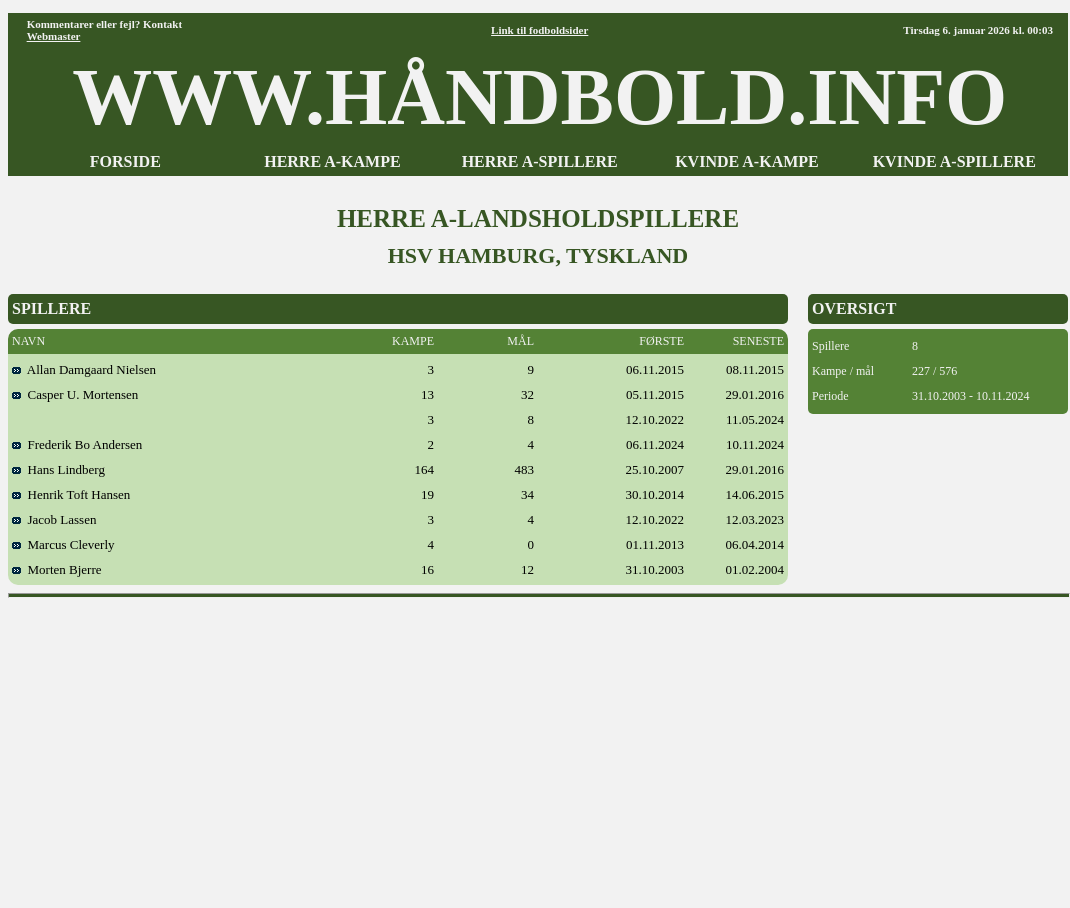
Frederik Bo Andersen (77, 444)
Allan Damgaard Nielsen (84, 369)
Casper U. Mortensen (75, 394)
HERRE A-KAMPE (332, 161)
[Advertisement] (539, 746)
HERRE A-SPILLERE (540, 161)
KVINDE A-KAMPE (747, 161)
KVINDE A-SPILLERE (954, 161)
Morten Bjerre (57, 569)
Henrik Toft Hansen (71, 494)
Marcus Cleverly (63, 544)
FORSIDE (125, 161)
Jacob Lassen (54, 519)
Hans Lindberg (58, 469)
